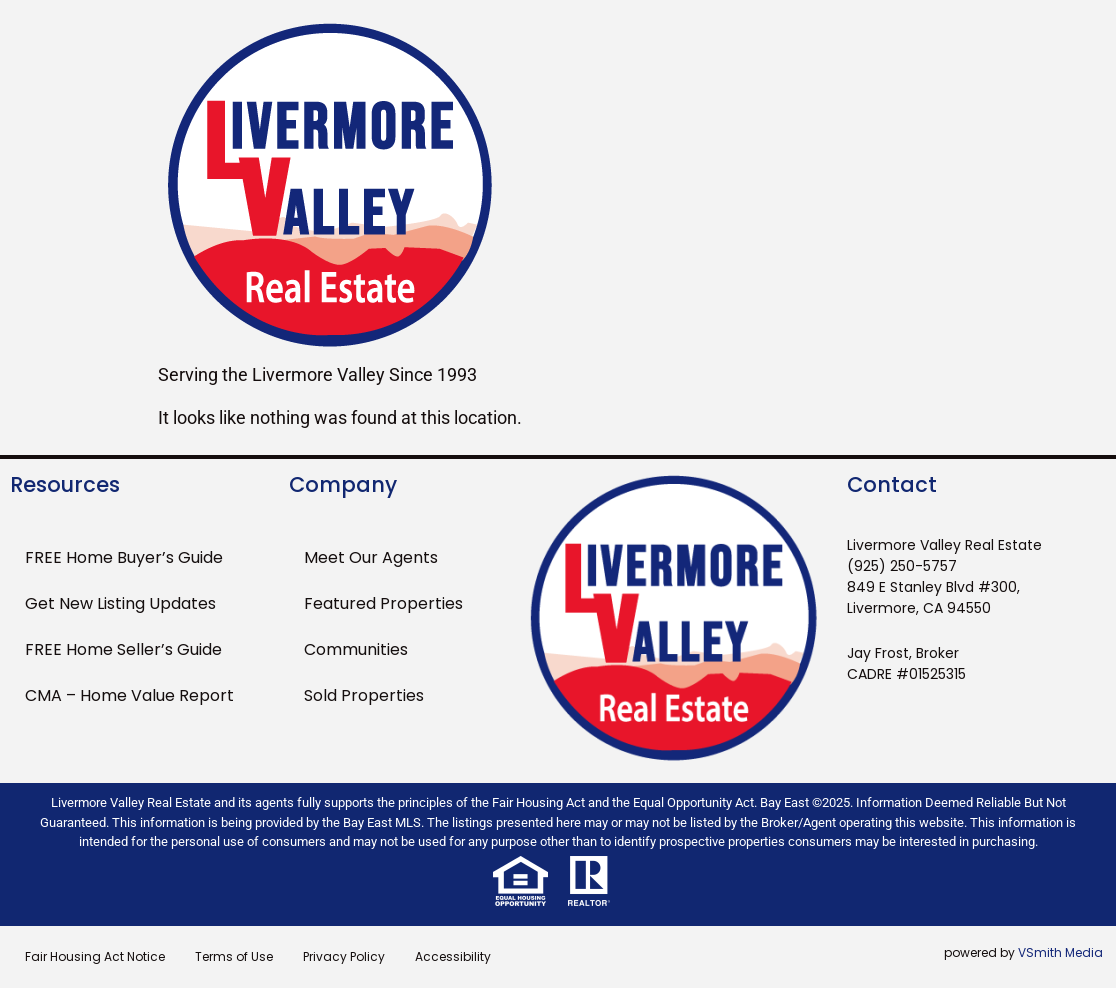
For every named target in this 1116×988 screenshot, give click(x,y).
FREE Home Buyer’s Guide (124, 557)
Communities (356, 649)
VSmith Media (1060, 952)
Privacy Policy (344, 956)
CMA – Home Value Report (129, 695)
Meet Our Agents (371, 557)
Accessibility (453, 956)
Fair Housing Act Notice (95, 956)
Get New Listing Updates (120, 603)
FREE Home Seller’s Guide (123, 649)
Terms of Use (234, 956)
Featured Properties (383, 603)
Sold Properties (364, 695)
